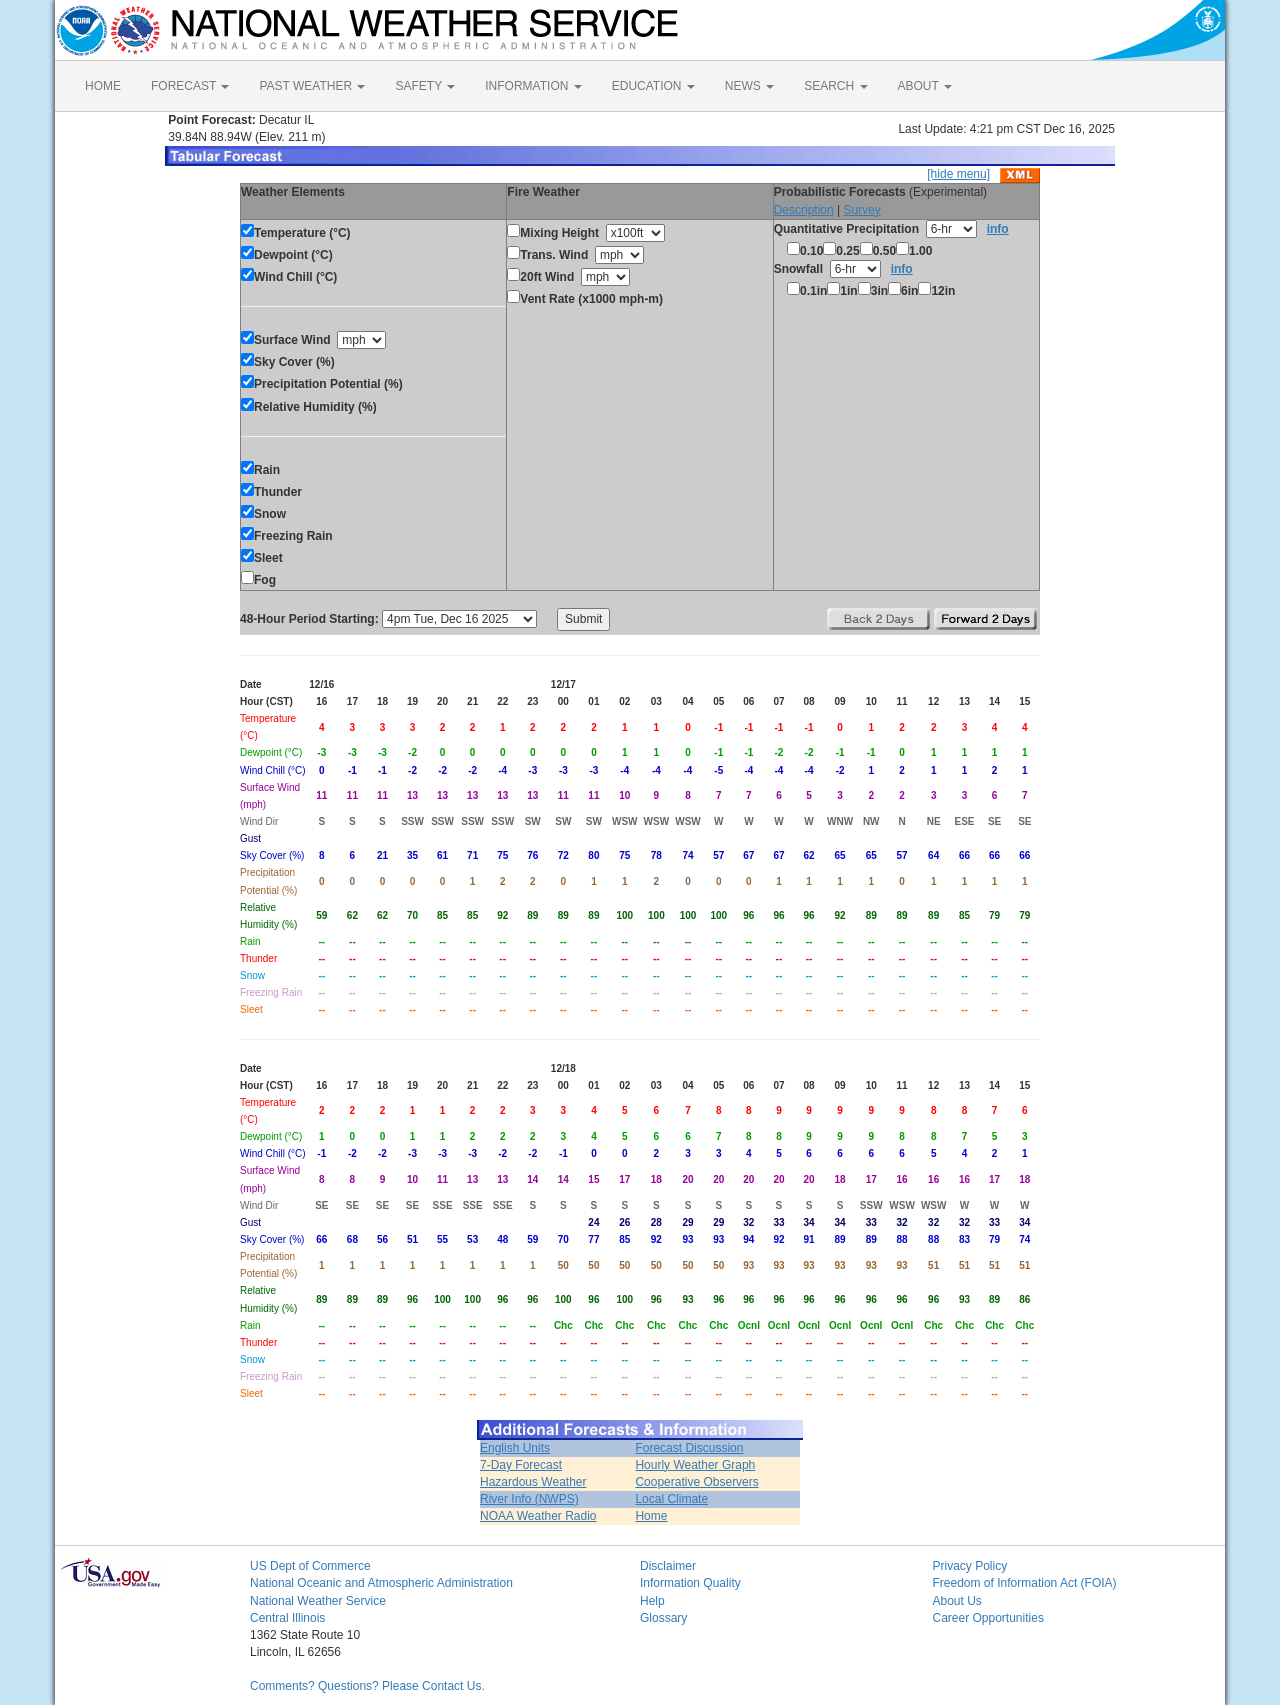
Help (652, 1601)
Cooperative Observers (696, 1482)
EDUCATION (653, 86)
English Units (515, 1448)
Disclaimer (668, 1566)
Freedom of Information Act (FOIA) (1025, 1583)
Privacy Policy (970, 1566)
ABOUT (925, 86)
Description (804, 210)
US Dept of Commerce (310, 1566)
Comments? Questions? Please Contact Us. (367, 1686)
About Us (957, 1601)
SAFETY (425, 86)
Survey (861, 210)
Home (651, 1516)
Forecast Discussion (689, 1448)
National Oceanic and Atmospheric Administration (381, 1583)
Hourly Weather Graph (695, 1465)
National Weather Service (318, 1601)
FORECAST (190, 86)
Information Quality (690, 1583)
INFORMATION (533, 86)
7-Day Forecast (521, 1465)
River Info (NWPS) (529, 1499)
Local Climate (671, 1499)
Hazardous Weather (533, 1482)
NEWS (749, 86)
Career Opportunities (988, 1618)
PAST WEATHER (312, 86)
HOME (103, 86)
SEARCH (835, 86)
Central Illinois (287, 1618)
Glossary (663, 1618)
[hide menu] (958, 174)
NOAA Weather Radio (538, 1516)
